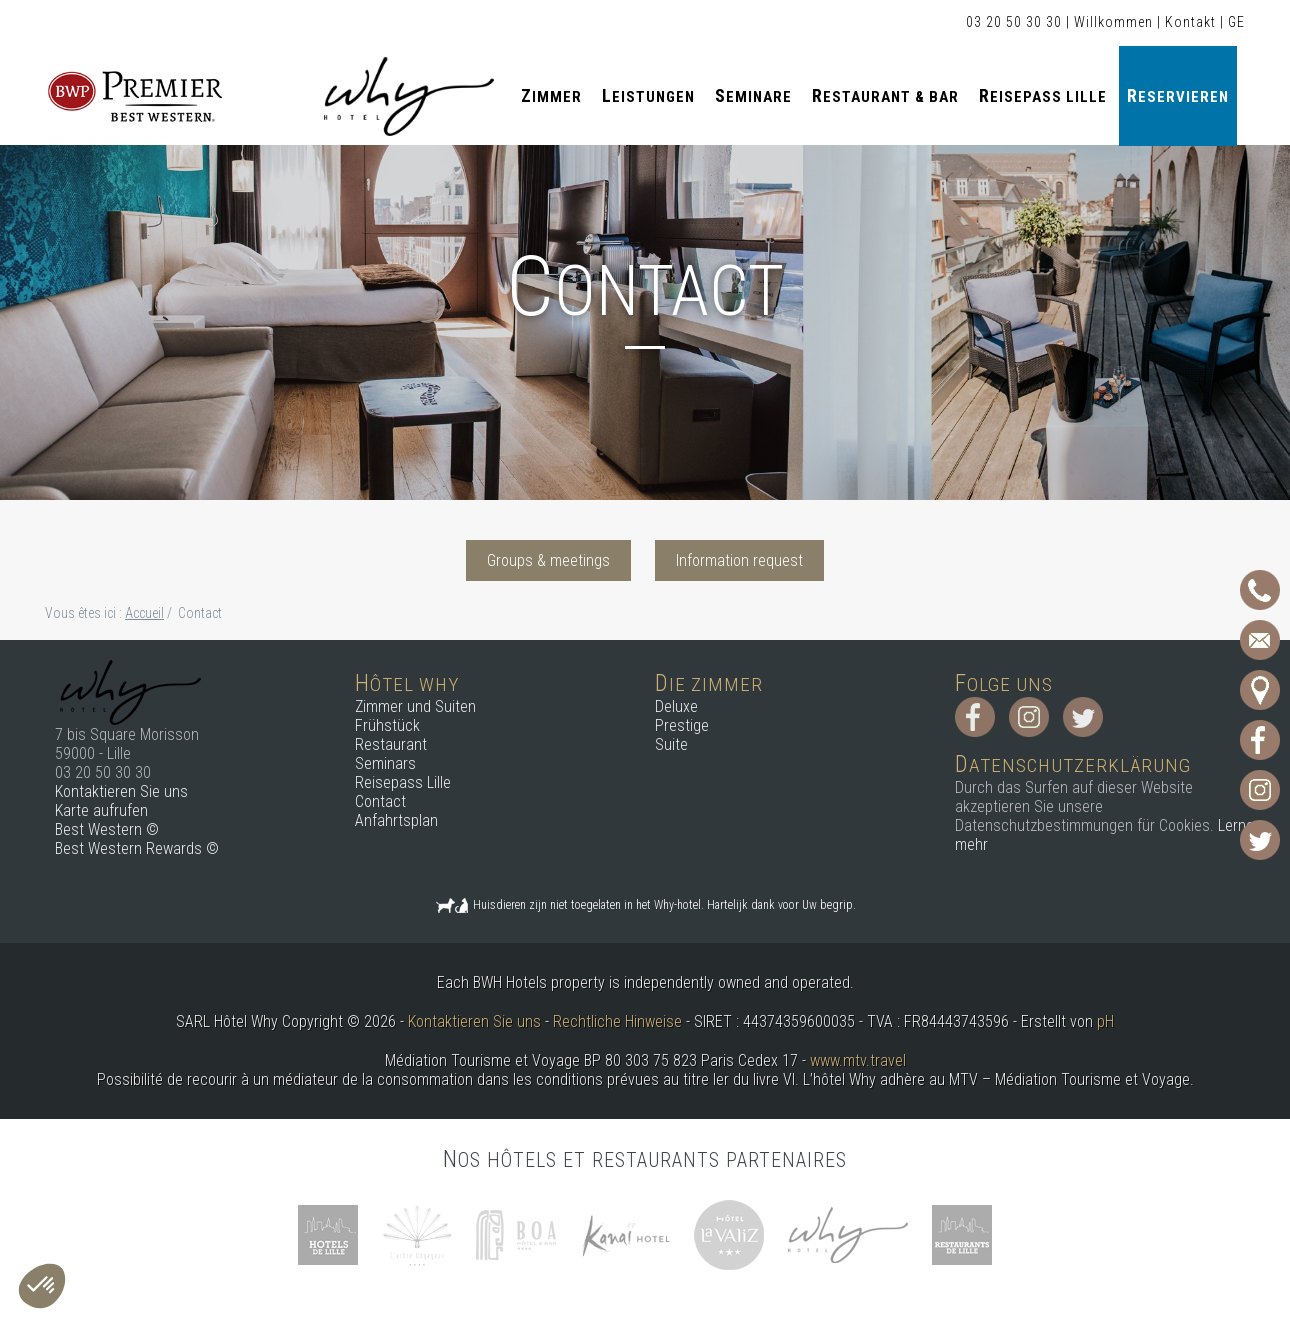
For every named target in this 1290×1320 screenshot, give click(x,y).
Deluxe (676, 706)
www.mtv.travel (858, 1060)
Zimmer (551, 95)
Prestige (682, 725)
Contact (380, 801)
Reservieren (1178, 95)
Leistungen (648, 95)
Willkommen (1113, 22)
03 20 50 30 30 (1014, 22)
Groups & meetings (548, 560)
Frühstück (387, 725)
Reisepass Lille (1043, 95)
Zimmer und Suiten (415, 706)
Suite (671, 744)
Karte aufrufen (101, 810)
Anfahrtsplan (396, 820)
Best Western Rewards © (137, 848)
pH (1105, 1021)
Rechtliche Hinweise (617, 1021)
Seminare (753, 95)
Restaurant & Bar (885, 95)
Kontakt (1190, 22)
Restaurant (391, 744)
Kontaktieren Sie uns (121, 791)
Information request (739, 560)
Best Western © (107, 829)
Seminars (385, 763)
